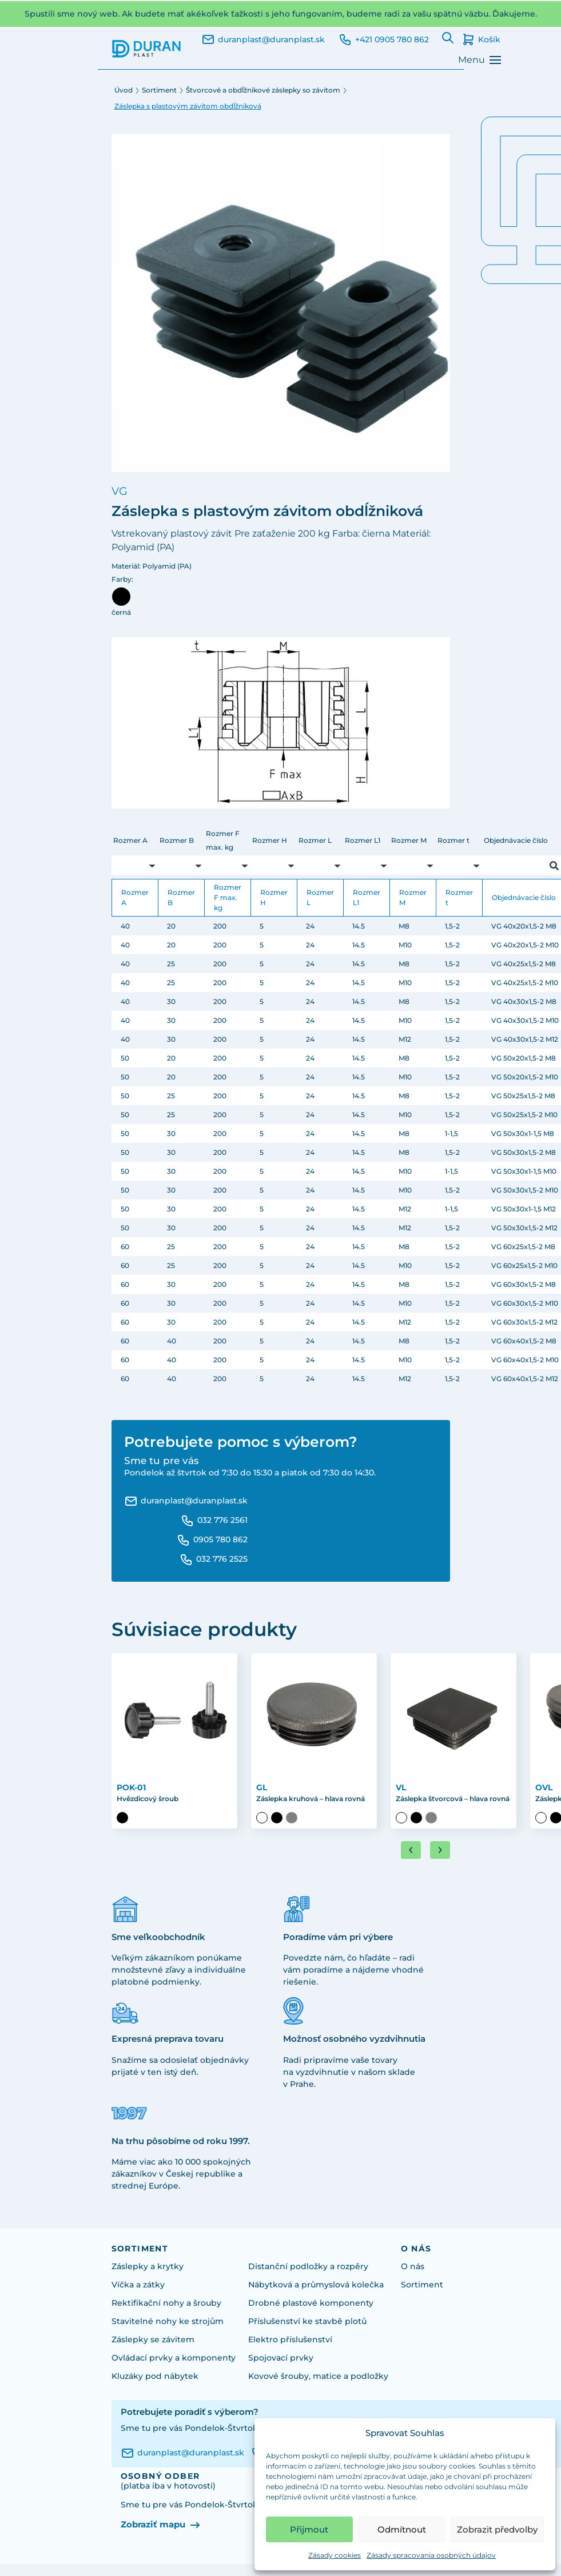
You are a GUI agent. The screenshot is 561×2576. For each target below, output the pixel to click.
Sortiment (159, 90)
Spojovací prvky (280, 2358)
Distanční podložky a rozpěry (308, 2266)
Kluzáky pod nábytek (155, 2376)
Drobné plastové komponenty (310, 2303)
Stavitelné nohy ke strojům (168, 2321)
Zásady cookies (334, 2555)
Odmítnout (401, 2529)
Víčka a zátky (138, 2284)
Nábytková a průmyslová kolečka (316, 2284)
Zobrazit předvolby (497, 2529)
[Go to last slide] (411, 1850)
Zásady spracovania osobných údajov (431, 2555)
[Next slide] (440, 1850)
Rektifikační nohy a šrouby (166, 2303)
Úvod (123, 90)
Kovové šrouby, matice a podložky (318, 2376)
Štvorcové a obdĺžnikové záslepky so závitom (263, 90)
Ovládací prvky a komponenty (174, 2358)
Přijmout (309, 2529)
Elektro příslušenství (290, 2339)
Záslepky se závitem (153, 2339)
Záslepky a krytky (148, 2266)
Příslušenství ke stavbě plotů (307, 2321)
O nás (412, 2266)
